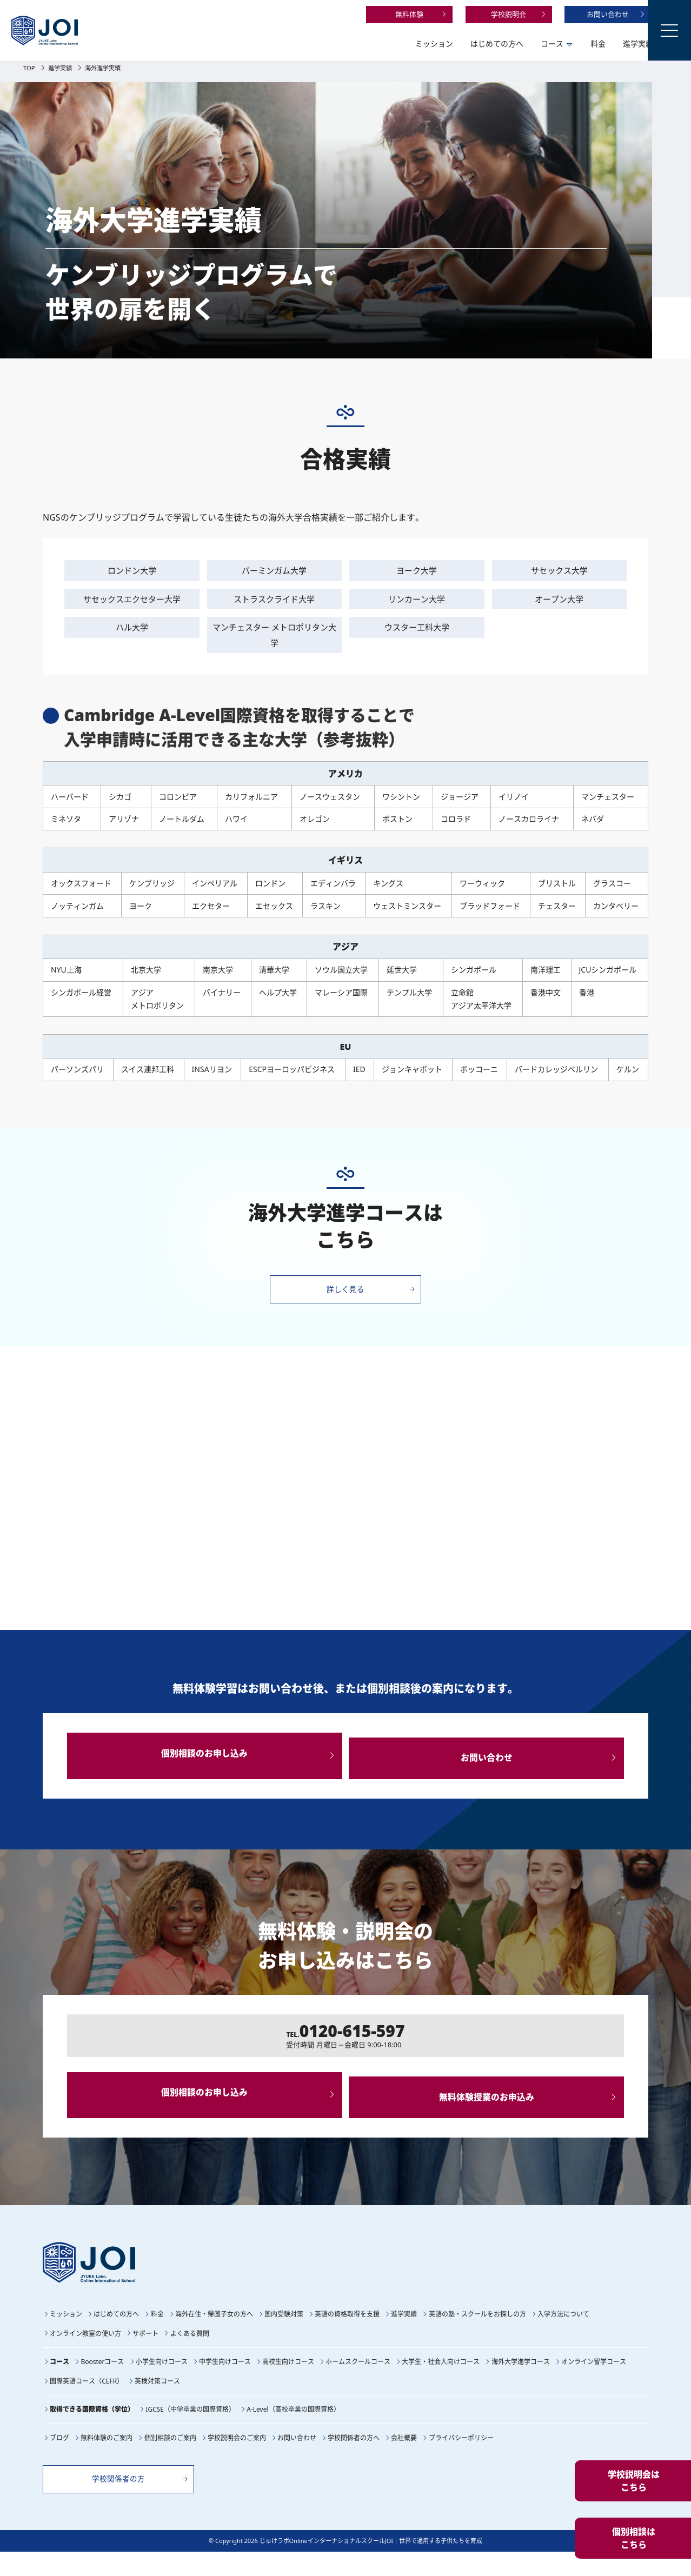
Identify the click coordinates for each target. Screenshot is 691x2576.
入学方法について (563, 2337)
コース (511, 43)
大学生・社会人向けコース (441, 2383)
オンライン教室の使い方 (85, 2355)
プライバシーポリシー (461, 2459)
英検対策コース (157, 2402)
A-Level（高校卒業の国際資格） (293, 2430)
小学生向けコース (162, 2383)
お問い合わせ (567, 14)
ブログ (59, 2459)
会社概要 (404, 2459)
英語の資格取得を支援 (347, 2337)
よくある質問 (189, 2355)
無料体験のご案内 (106, 2459)
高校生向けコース (288, 2383)
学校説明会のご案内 (237, 2459)
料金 (556, 43)
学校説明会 (467, 14)
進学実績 (597, 43)
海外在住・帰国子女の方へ (214, 2337)
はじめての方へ (455, 43)
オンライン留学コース (593, 2383)
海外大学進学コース (520, 2383)
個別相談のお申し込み (201, 1760)
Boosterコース (102, 2383)
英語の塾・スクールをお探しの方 (477, 2337)
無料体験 (368, 14)
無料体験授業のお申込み (489, 2113)
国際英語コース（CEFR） (86, 2402)
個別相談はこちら (633, 2538)
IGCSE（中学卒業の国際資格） (190, 2430)
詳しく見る (345, 1291)
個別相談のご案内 (170, 2459)
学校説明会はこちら (634, 2480)
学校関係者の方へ (354, 2459)
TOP (30, 67)
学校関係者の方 (129, 2501)
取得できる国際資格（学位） (92, 2430)
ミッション (393, 43)
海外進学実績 (112, 67)
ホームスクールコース (357, 2383)
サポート (145, 2355)
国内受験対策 (283, 2337)
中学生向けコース (225, 2383)
